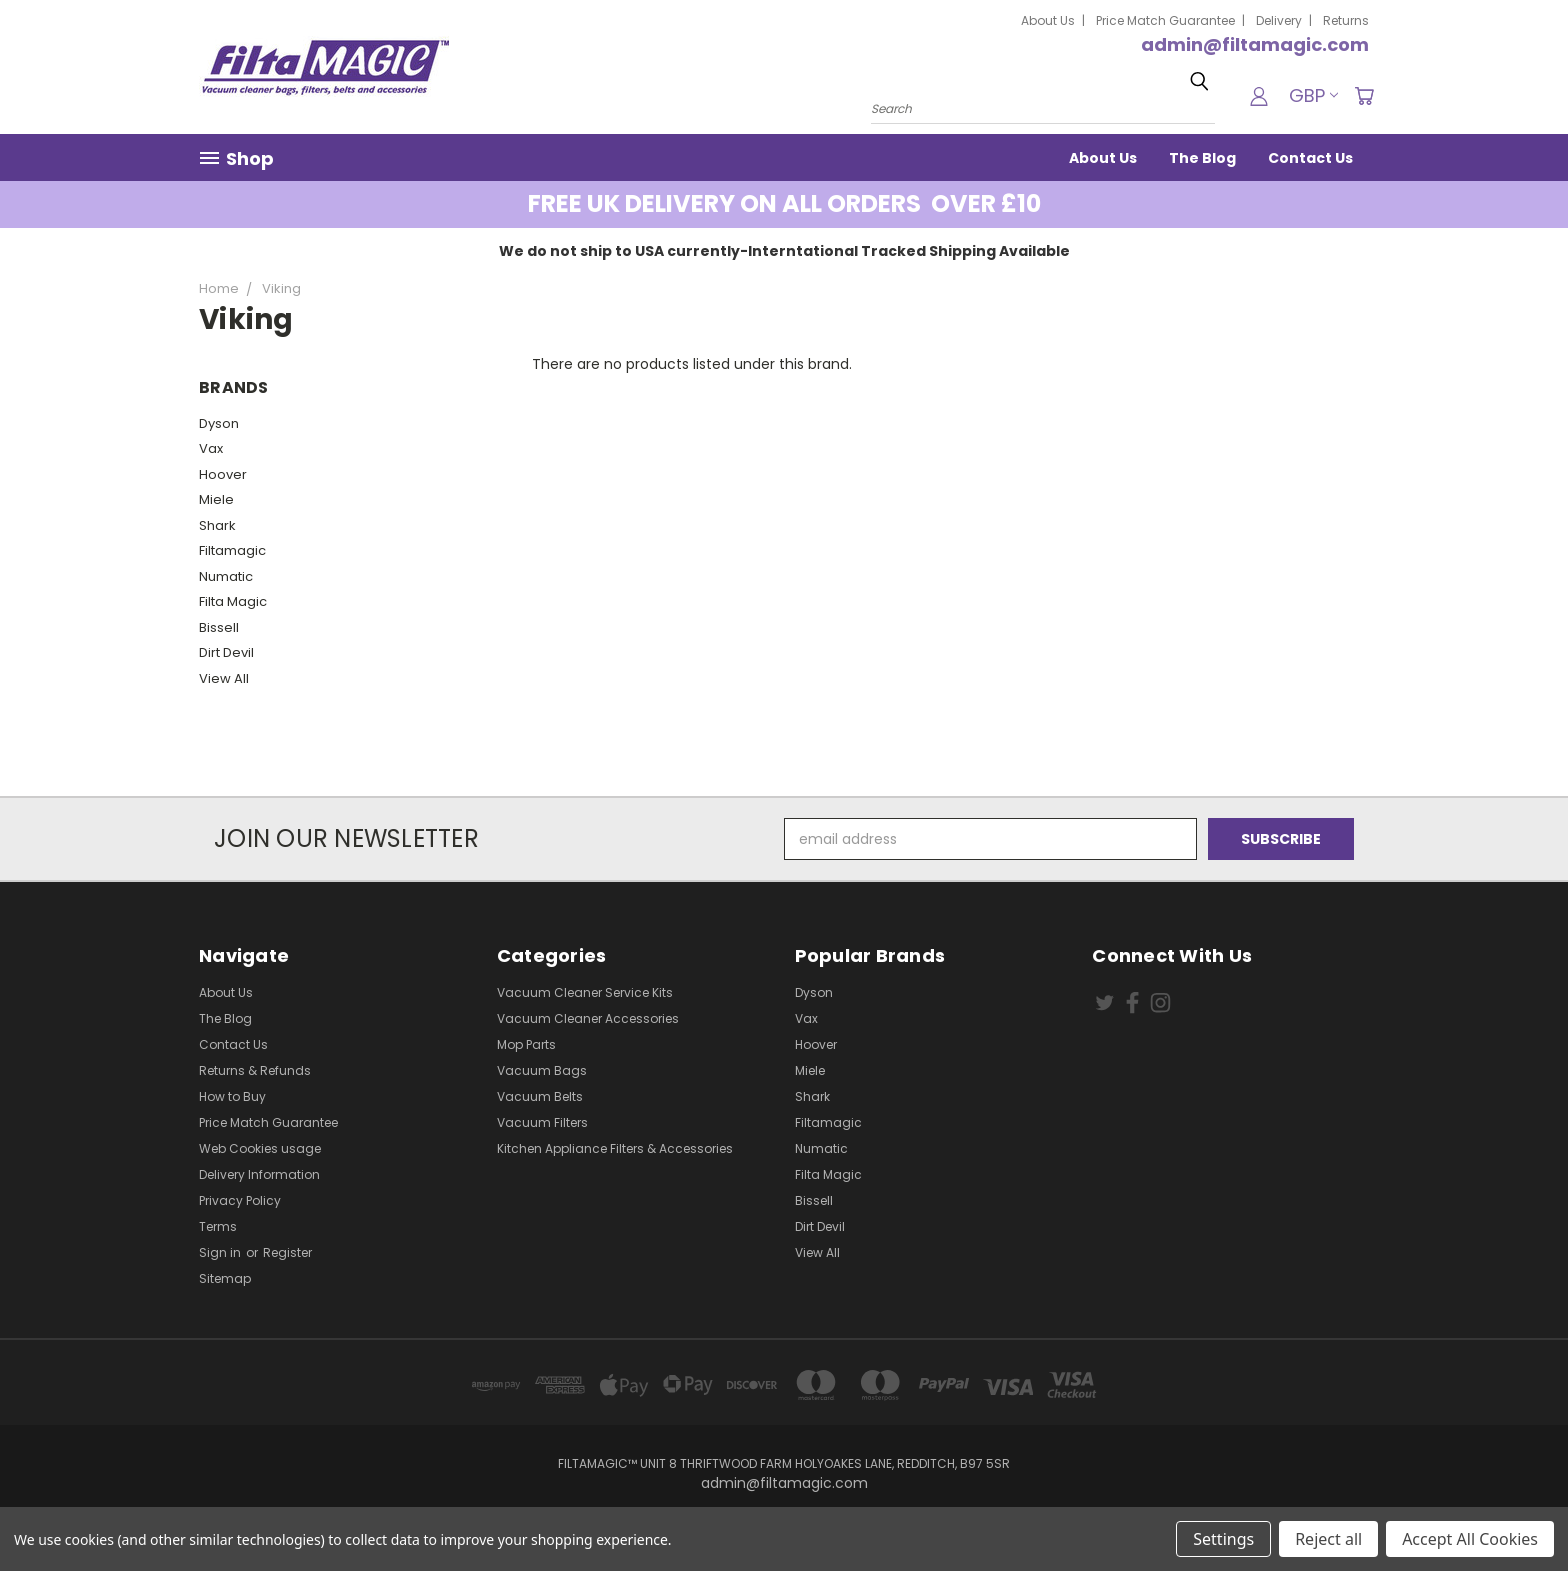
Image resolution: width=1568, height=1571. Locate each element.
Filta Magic (233, 601)
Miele (216, 499)
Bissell (219, 627)
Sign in (221, 1252)
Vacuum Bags (542, 1070)
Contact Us (1310, 158)
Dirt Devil (226, 652)
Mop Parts (526, 1044)
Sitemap (225, 1278)
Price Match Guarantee (1165, 20)
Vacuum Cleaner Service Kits (585, 992)
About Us (1048, 20)
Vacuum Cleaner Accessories (588, 1018)
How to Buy (232, 1096)
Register (287, 1252)
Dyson (219, 423)
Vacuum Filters (542, 1122)
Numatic (226, 576)
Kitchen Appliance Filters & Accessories (615, 1148)
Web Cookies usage (260, 1148)
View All (224, 678)
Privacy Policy (240, 1200)
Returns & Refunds (255, 1070)
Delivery (1279, 20)
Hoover (223, 474)
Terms (218, 1226)
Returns (1346, 20)
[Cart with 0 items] (1364, 96)
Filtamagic (232, 550)
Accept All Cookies (1470, 1539)
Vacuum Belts (540, 1096)
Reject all (1328, 1539)
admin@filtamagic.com (1255, 44)
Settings (1223, 1539)
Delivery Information (259, 1174)
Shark (217, 525)
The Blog (1202, 158)
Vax (211, 448)
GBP (1313, 95)
